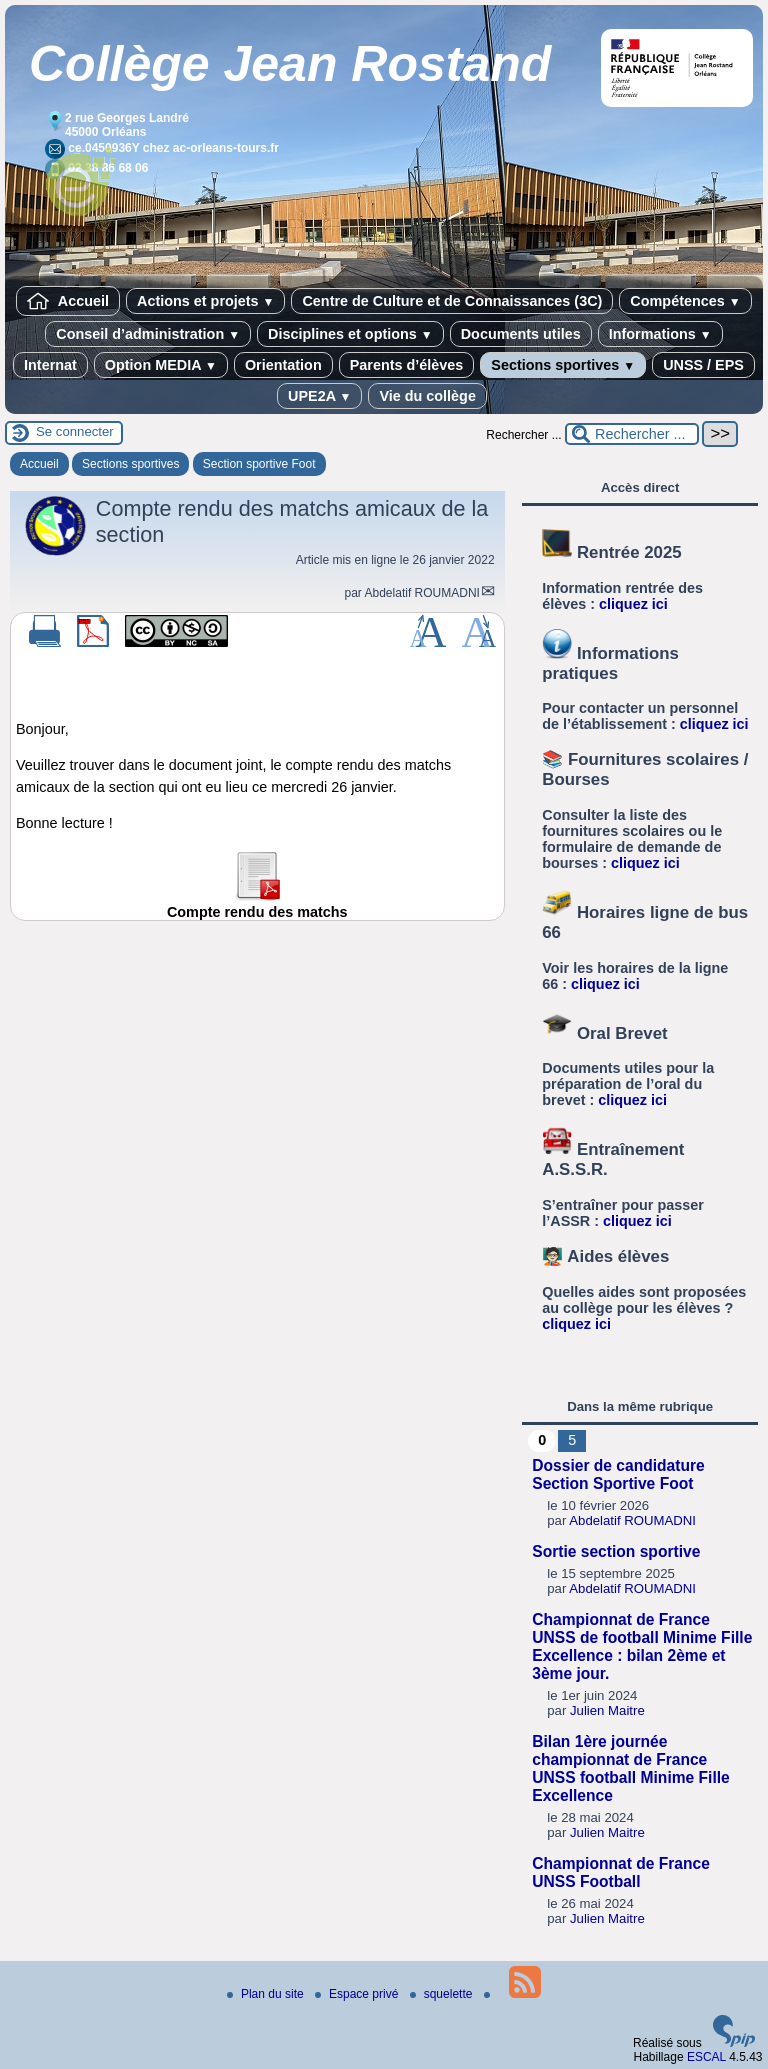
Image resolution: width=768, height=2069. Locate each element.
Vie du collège (427, 396)
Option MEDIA (161, 365)
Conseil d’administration (148, 334)
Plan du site (267, 1994)
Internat (50, 365)
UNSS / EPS (703, 365)
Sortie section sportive (616, 1551)
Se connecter (75, 431)
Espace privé (358, 1994)
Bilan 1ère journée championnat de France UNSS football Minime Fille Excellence (631, 1768)
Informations (660, 334)
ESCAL (706, 2057)
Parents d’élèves (407, 365)
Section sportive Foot (259, 464)
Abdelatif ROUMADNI (422, 593)
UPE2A (319, 396)
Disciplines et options (350, 334)
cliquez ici (633, 604)
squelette (443, 1994)
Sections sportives (563, 365)
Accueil (68, 301)
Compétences (685, 301)
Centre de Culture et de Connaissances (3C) (452, 301)
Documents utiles (521, 334)
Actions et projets (205, 301)
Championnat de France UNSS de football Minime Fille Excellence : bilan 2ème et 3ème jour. (642, 1646)
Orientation (283, 365)
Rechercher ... (523, 435)
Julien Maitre (607, 1710)
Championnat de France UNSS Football (621, 1872)
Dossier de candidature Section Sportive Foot (618, 1474)
